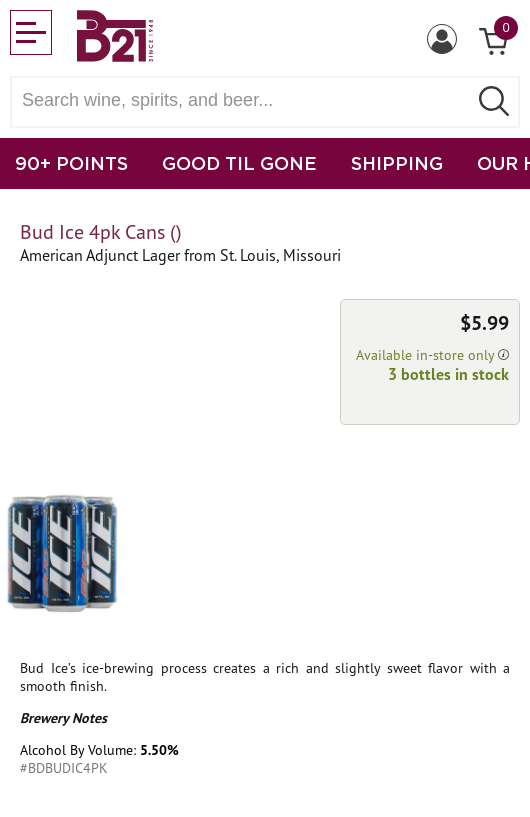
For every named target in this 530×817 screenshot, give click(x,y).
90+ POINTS (71, 163)
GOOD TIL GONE (239, 163)
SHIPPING (397, 163)
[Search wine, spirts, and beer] (245, 100)
